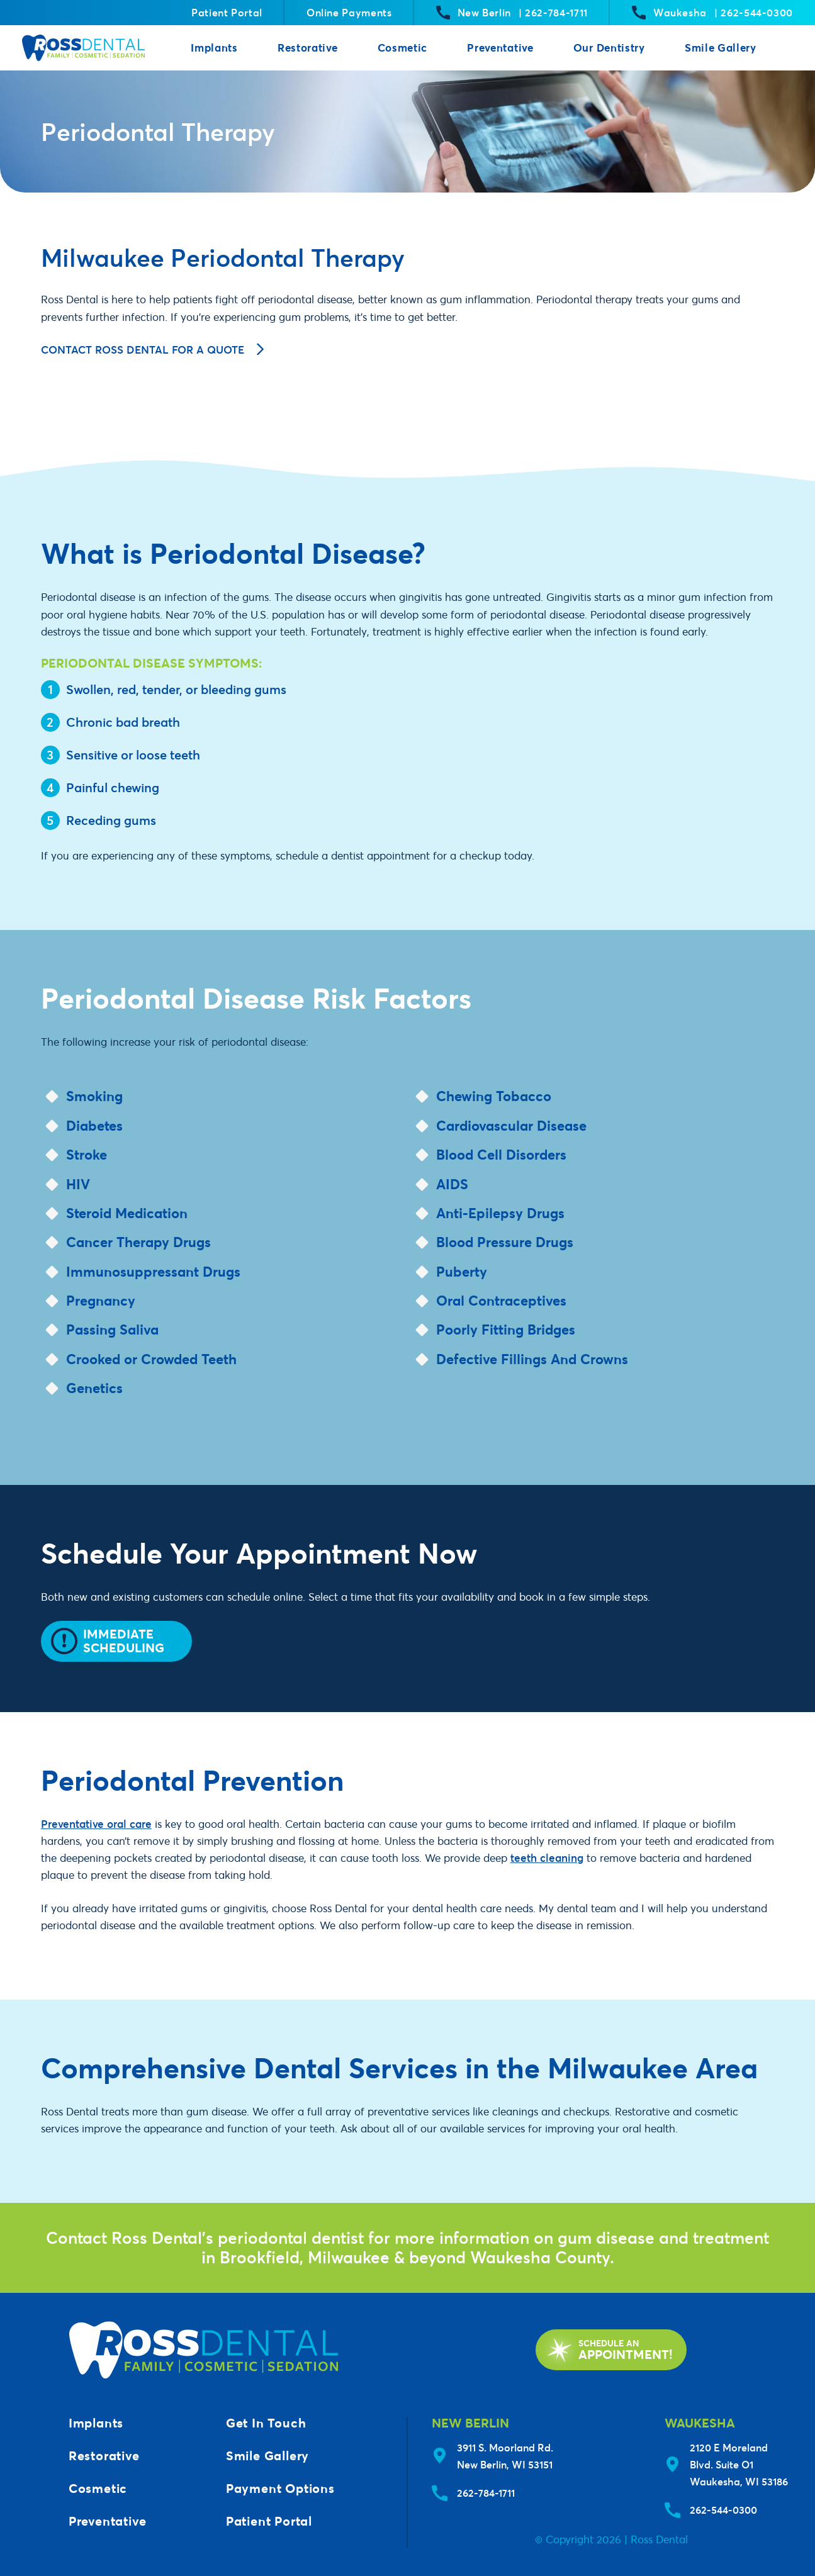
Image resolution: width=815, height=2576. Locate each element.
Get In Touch (266, 2422)
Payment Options (280, 2488)
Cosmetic (402, 47)
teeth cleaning (546, 1858)
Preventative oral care (96, 1824)
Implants (214, 47)
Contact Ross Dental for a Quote (152, 349)
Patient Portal (226, 12)
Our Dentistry (609, 47)
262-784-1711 (486, 2493)
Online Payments (349, 12)
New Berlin (512, 13)
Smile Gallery (720, 47)
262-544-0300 (723, 2510)
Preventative (500, 47)
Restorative (307, 47)
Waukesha (712, 13)
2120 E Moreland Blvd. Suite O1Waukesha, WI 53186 (739, 2464)
